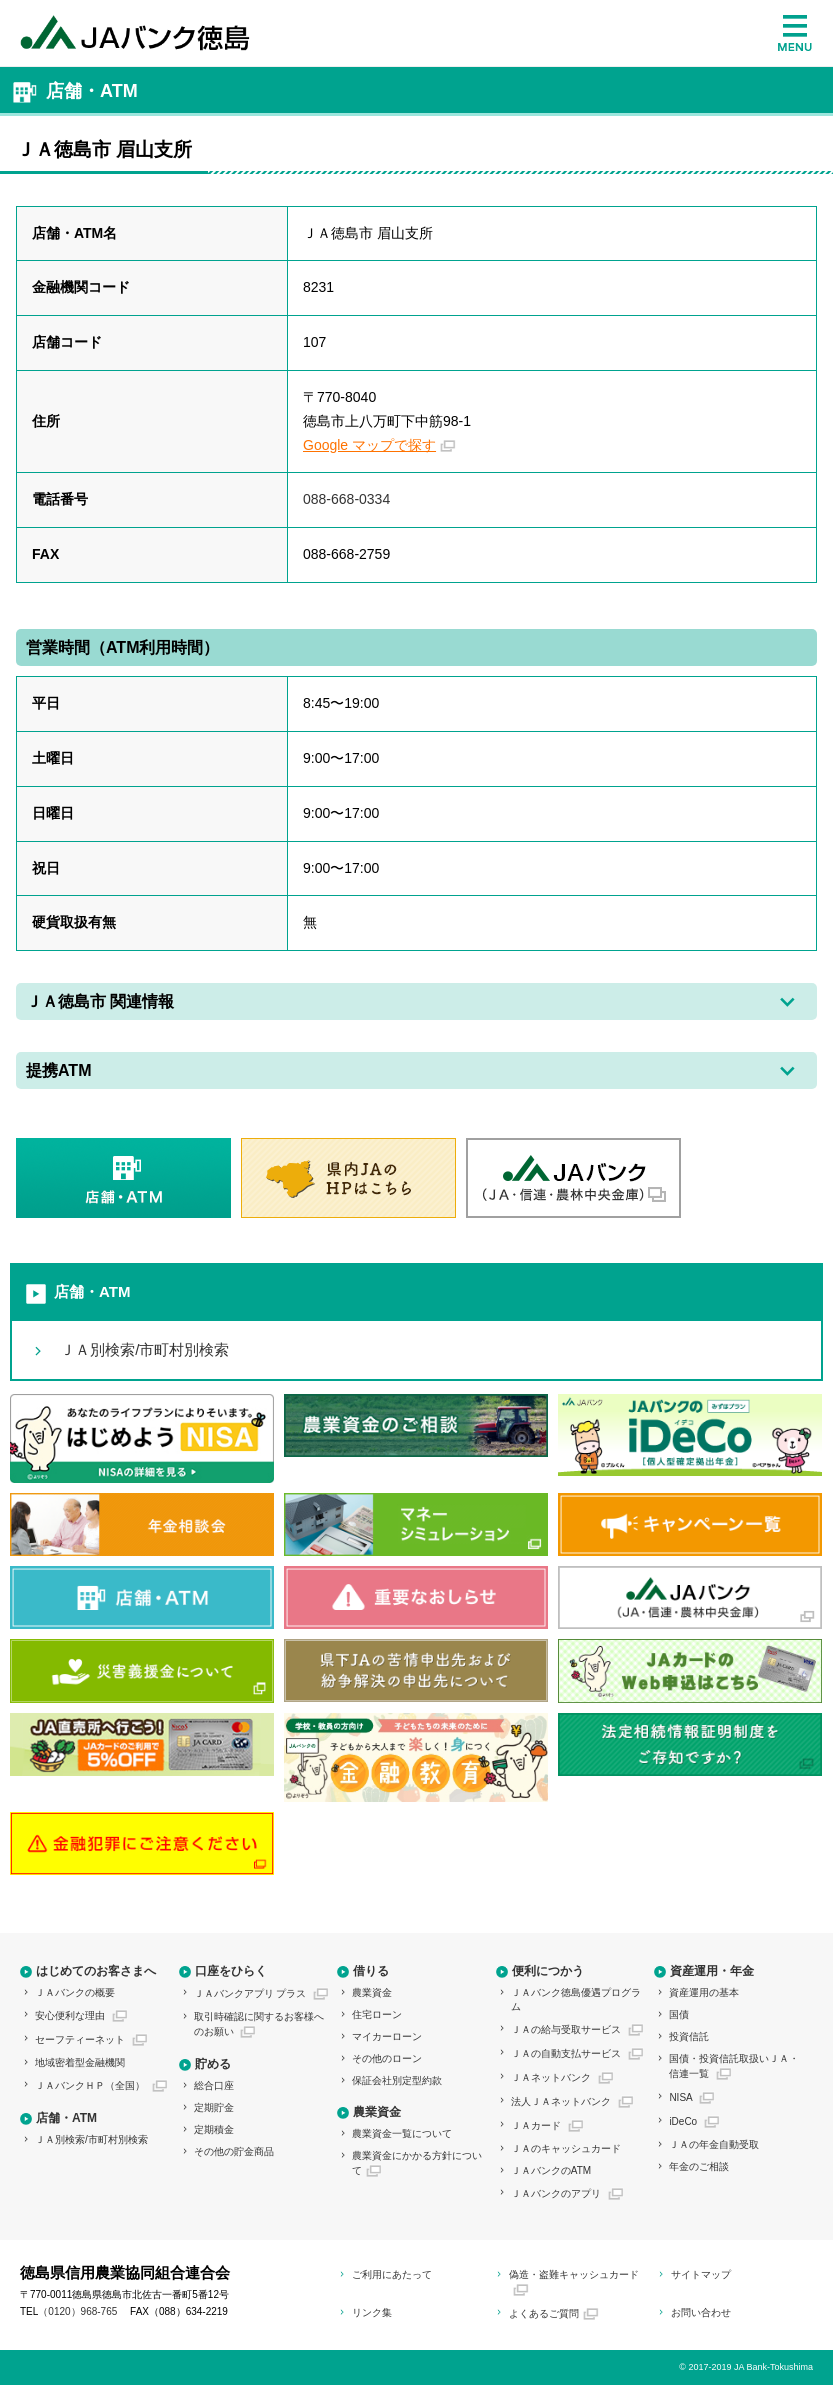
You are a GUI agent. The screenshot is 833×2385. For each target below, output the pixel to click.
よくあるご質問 (544, 2313)
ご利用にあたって (392, 2274)
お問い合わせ (701, 2312)
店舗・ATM (92, 1291)
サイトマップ (701, 2274)
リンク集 (372, 2312)
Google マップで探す (369, 445)
